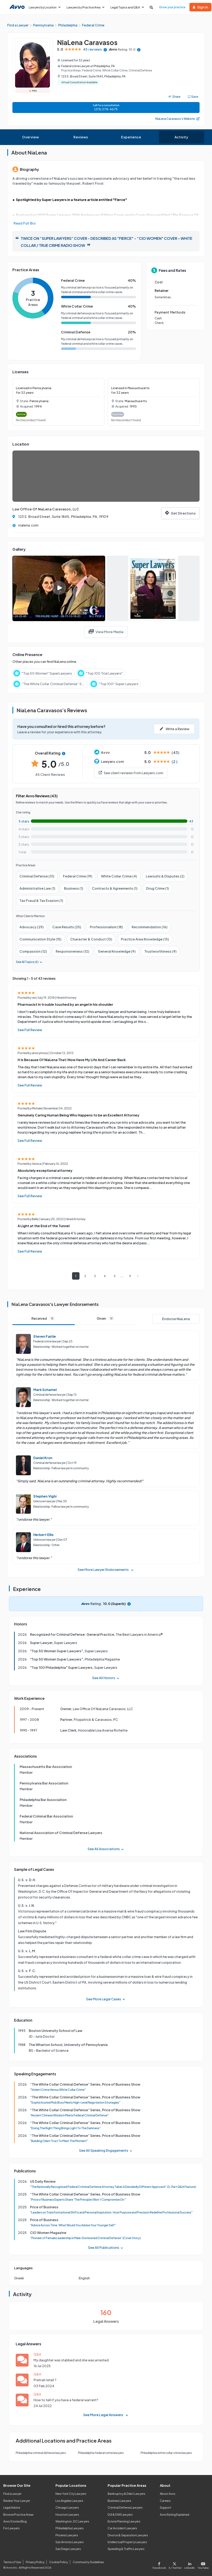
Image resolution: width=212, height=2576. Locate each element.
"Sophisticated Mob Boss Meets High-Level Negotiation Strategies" (75, 2102)
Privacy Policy (35, 2562)
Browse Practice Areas (18, 2514)
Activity (181, 137)
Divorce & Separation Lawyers (128, 2535)
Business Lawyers (119, 2500)
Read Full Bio (25, 223)
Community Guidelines (88, 2562)
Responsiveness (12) (72, 951)
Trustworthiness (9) (160, 951)
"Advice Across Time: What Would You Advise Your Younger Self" (73, 2225)
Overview (30, 137)
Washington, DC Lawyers (72, 2521)
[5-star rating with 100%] (106, 821)
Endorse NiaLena (176, 1319)
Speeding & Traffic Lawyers (126, 2549)
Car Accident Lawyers (122, 2528)
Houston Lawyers (67, 2514)
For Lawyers (11, 2528)
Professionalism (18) (106, 927)
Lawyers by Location (44, 7)
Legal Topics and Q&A (127, 7)
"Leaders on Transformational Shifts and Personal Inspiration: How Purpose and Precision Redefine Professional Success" (111, 2212)
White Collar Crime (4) (119, 876)
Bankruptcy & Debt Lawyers (126, 2493)
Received (43, 1318)
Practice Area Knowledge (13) (145, 939)
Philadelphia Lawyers (69, 2528)
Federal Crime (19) (77, 876)
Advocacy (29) (31, 927)
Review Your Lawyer (16, 2500)
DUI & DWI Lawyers (120, 2514)
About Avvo (167, 2493)
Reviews (80, 137)
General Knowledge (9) (117, 951)
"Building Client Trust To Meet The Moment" (59, 2141)
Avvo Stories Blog (15, 2521)
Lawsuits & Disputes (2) (165, 876)
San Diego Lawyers (68, 2549)
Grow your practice (172, 7)
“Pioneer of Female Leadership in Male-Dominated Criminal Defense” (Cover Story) (85, 2238)
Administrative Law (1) (37, 888)
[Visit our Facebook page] (160, 2564)
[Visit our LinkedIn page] (189, 2564)
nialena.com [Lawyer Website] (28, 525)
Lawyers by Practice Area (85, 7)
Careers (165, 2500)
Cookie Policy (58, 2562)
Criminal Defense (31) (36, 876)
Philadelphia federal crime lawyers (101, 2453)
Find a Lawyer (12, 2493)
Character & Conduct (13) (91, 939)
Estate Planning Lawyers (124, 2521)
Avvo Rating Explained (174, 2514)
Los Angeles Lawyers (69, 2500)
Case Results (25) (66, 927)
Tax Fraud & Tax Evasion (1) (41, 900)
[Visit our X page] (175, 2564)
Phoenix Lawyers (66, 2535)
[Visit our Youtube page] (202, 2564)
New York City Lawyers (70, 2493)
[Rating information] (139, 49)
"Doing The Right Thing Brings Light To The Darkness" (65, 2128)
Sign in (200, 7)
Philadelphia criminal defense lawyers (41, 2453)
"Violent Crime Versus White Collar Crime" (58, 2089)
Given (106, 1318)
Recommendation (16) (149, 927)
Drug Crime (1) (157, 888)
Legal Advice (11, 2507)
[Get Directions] (180, 513)
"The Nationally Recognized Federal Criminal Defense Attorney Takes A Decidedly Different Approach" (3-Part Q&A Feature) (113, 2186)
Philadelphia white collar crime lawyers (166, 2453)
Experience (131, 137)
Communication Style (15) (40, 939)
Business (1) (73, 888)
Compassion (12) (33, 951)
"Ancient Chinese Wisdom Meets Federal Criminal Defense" (69, 2115)
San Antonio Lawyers (69, 2542)
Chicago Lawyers (67, 2507)
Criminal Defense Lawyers (125, 2507)
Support (165, 2507)
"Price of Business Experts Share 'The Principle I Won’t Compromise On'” (78, 2199)
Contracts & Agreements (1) (114, 888)
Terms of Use (12, 2562)
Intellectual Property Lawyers (127, 2542)
